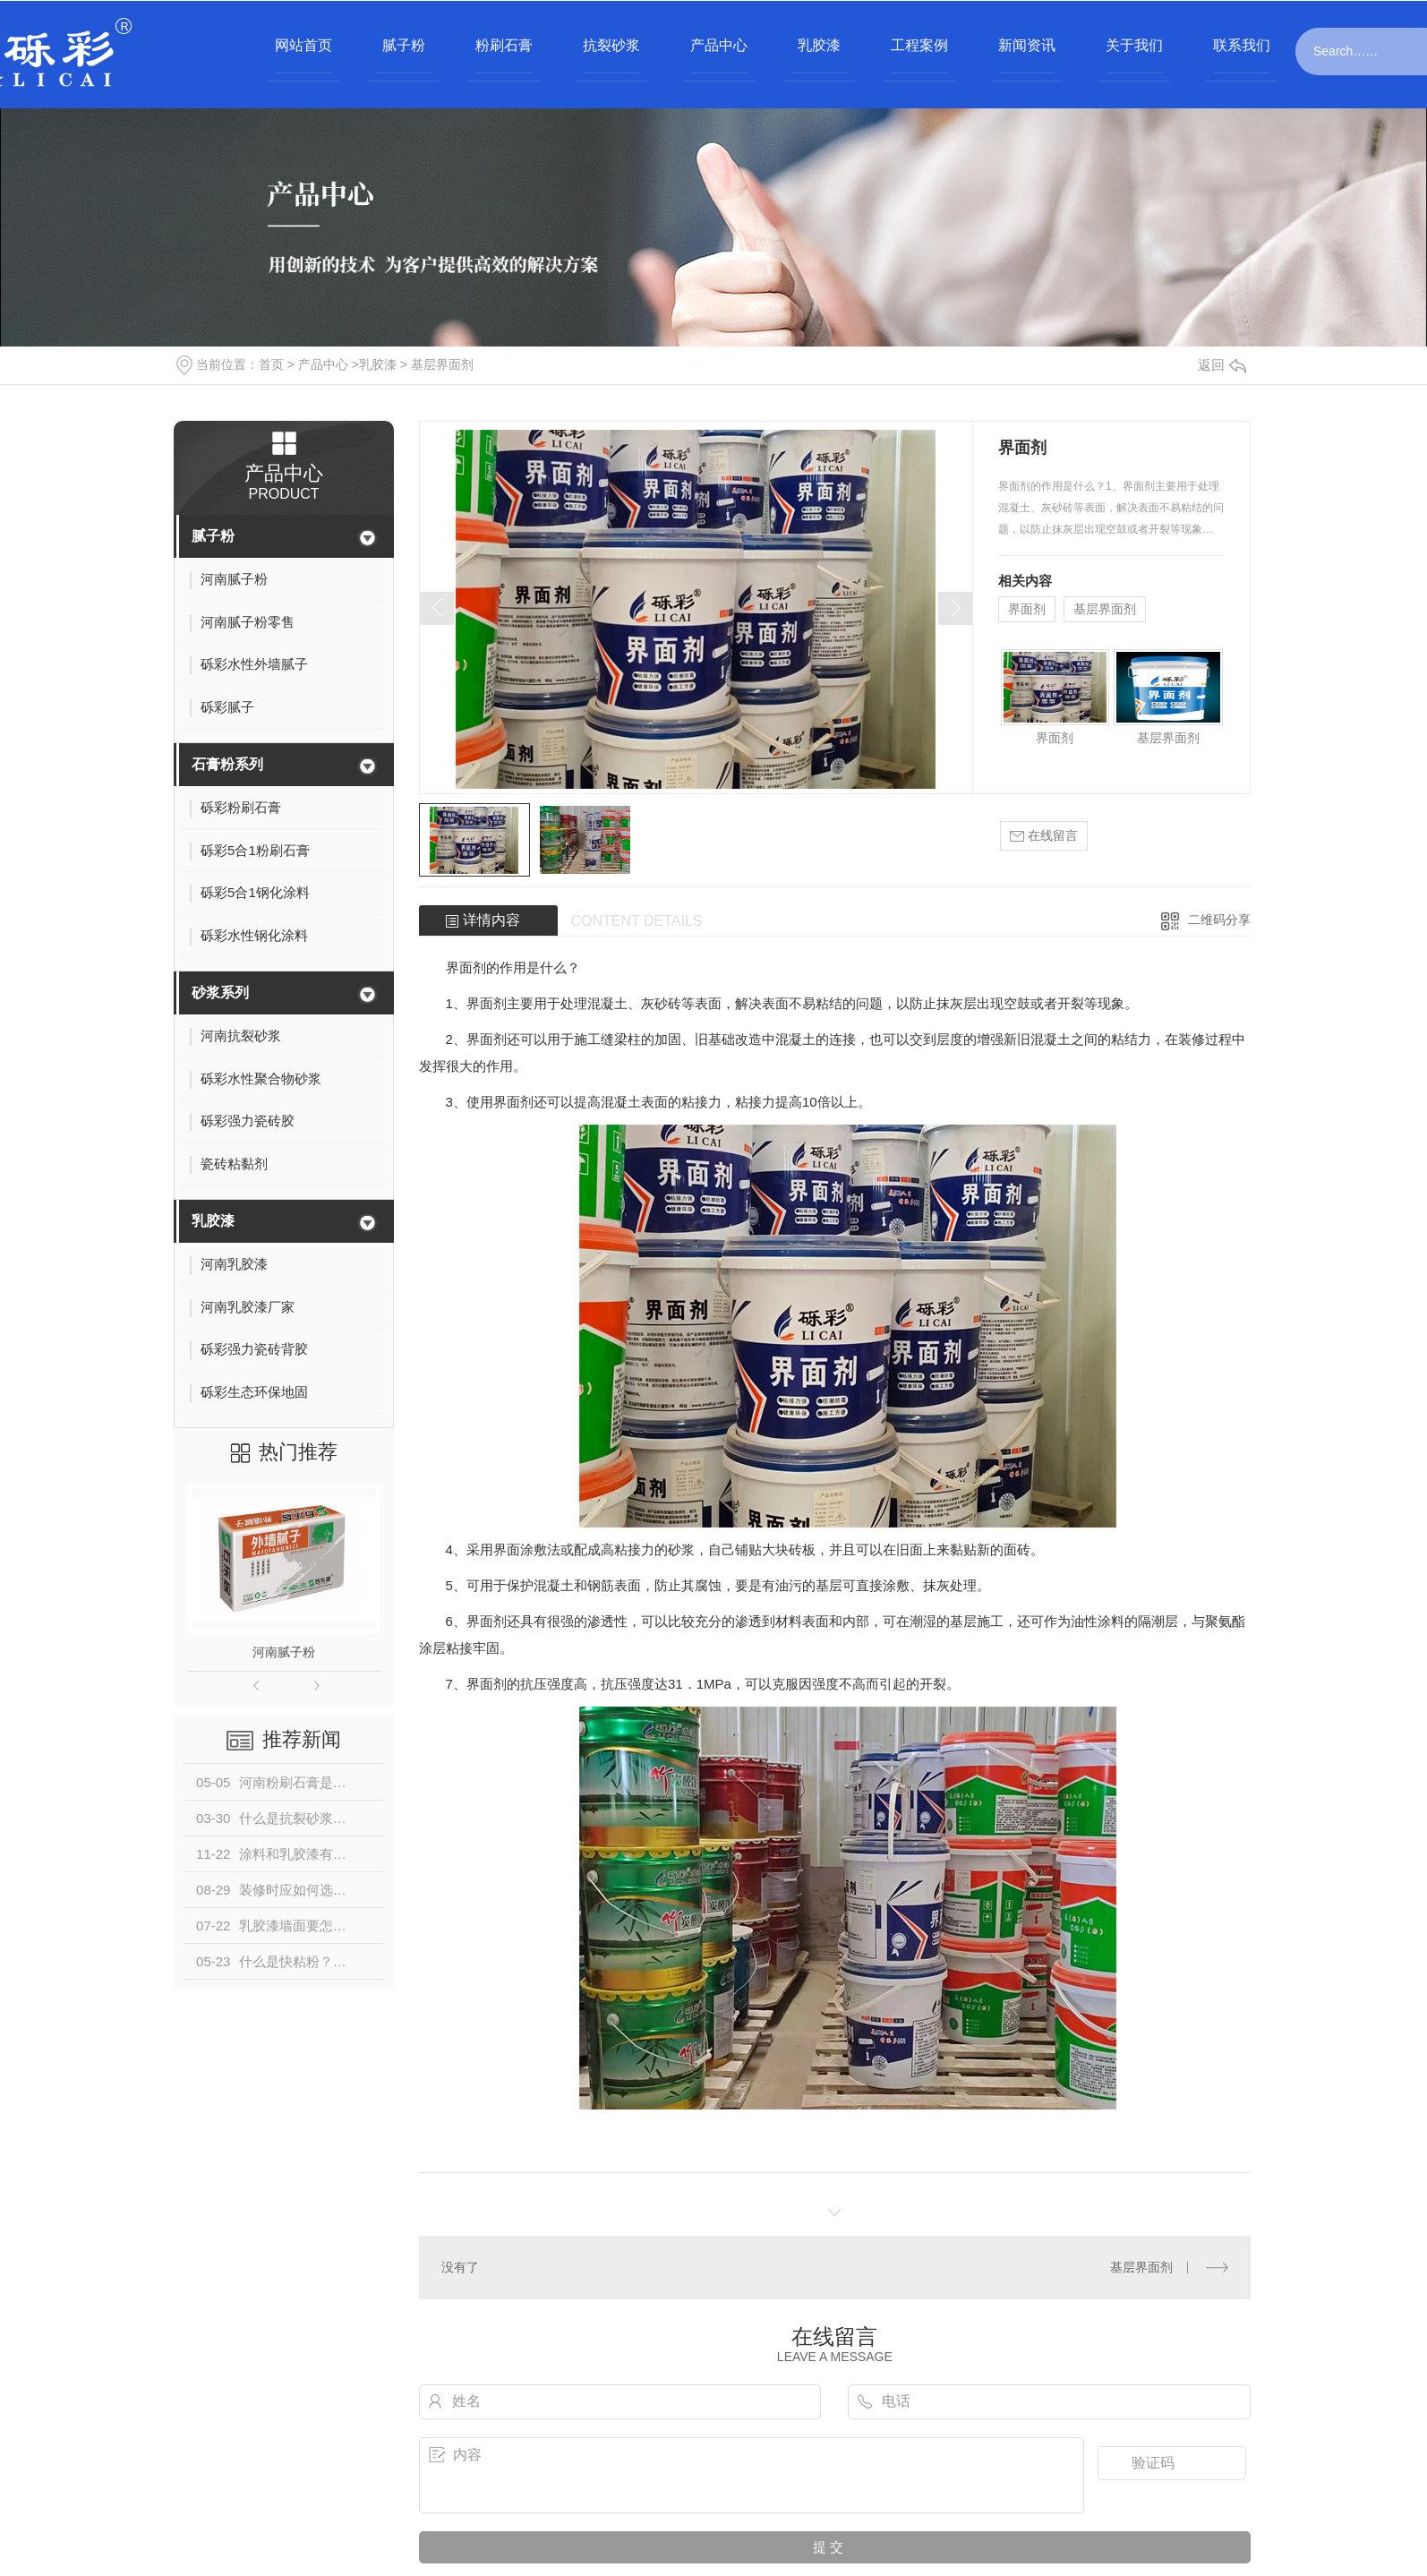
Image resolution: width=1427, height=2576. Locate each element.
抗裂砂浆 (611, 45)
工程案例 (919, 45)
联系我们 (1241, 45)
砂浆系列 (220, 992)
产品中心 (719, 45)
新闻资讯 (1026, 45)
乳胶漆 (819, 45)
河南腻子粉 (283, 1652)
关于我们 (1134, 45)
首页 (271, 364)
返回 (1222, 364)
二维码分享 (1219, 919)
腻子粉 (403, 45)
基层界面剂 (442, 364)
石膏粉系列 (227, 764)
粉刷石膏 (504, 45)
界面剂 (1027, 609)
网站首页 (303, 45)
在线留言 (1044, 835)
